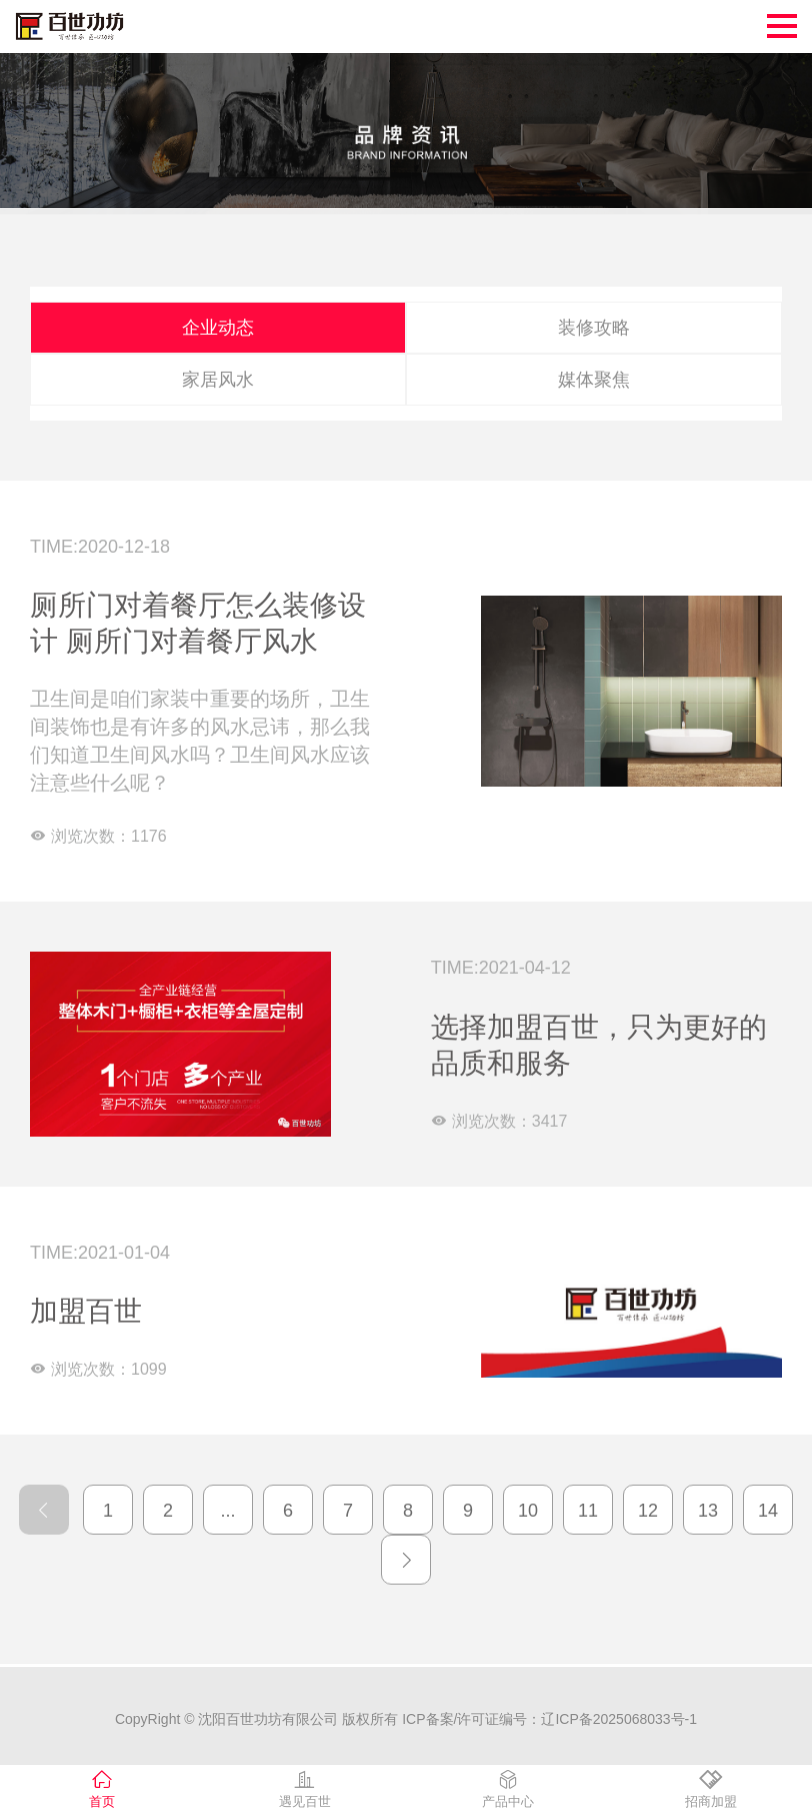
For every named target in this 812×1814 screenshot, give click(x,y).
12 (648, 1503)
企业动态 (218, 320)
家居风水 (218, 372)
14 (768, 1503)
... (227, 1503)
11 (588, 1503)
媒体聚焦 (594, 372)
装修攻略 (594, 320)
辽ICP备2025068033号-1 (619, 1721)
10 (528, 1503)
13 (708, 1503)
